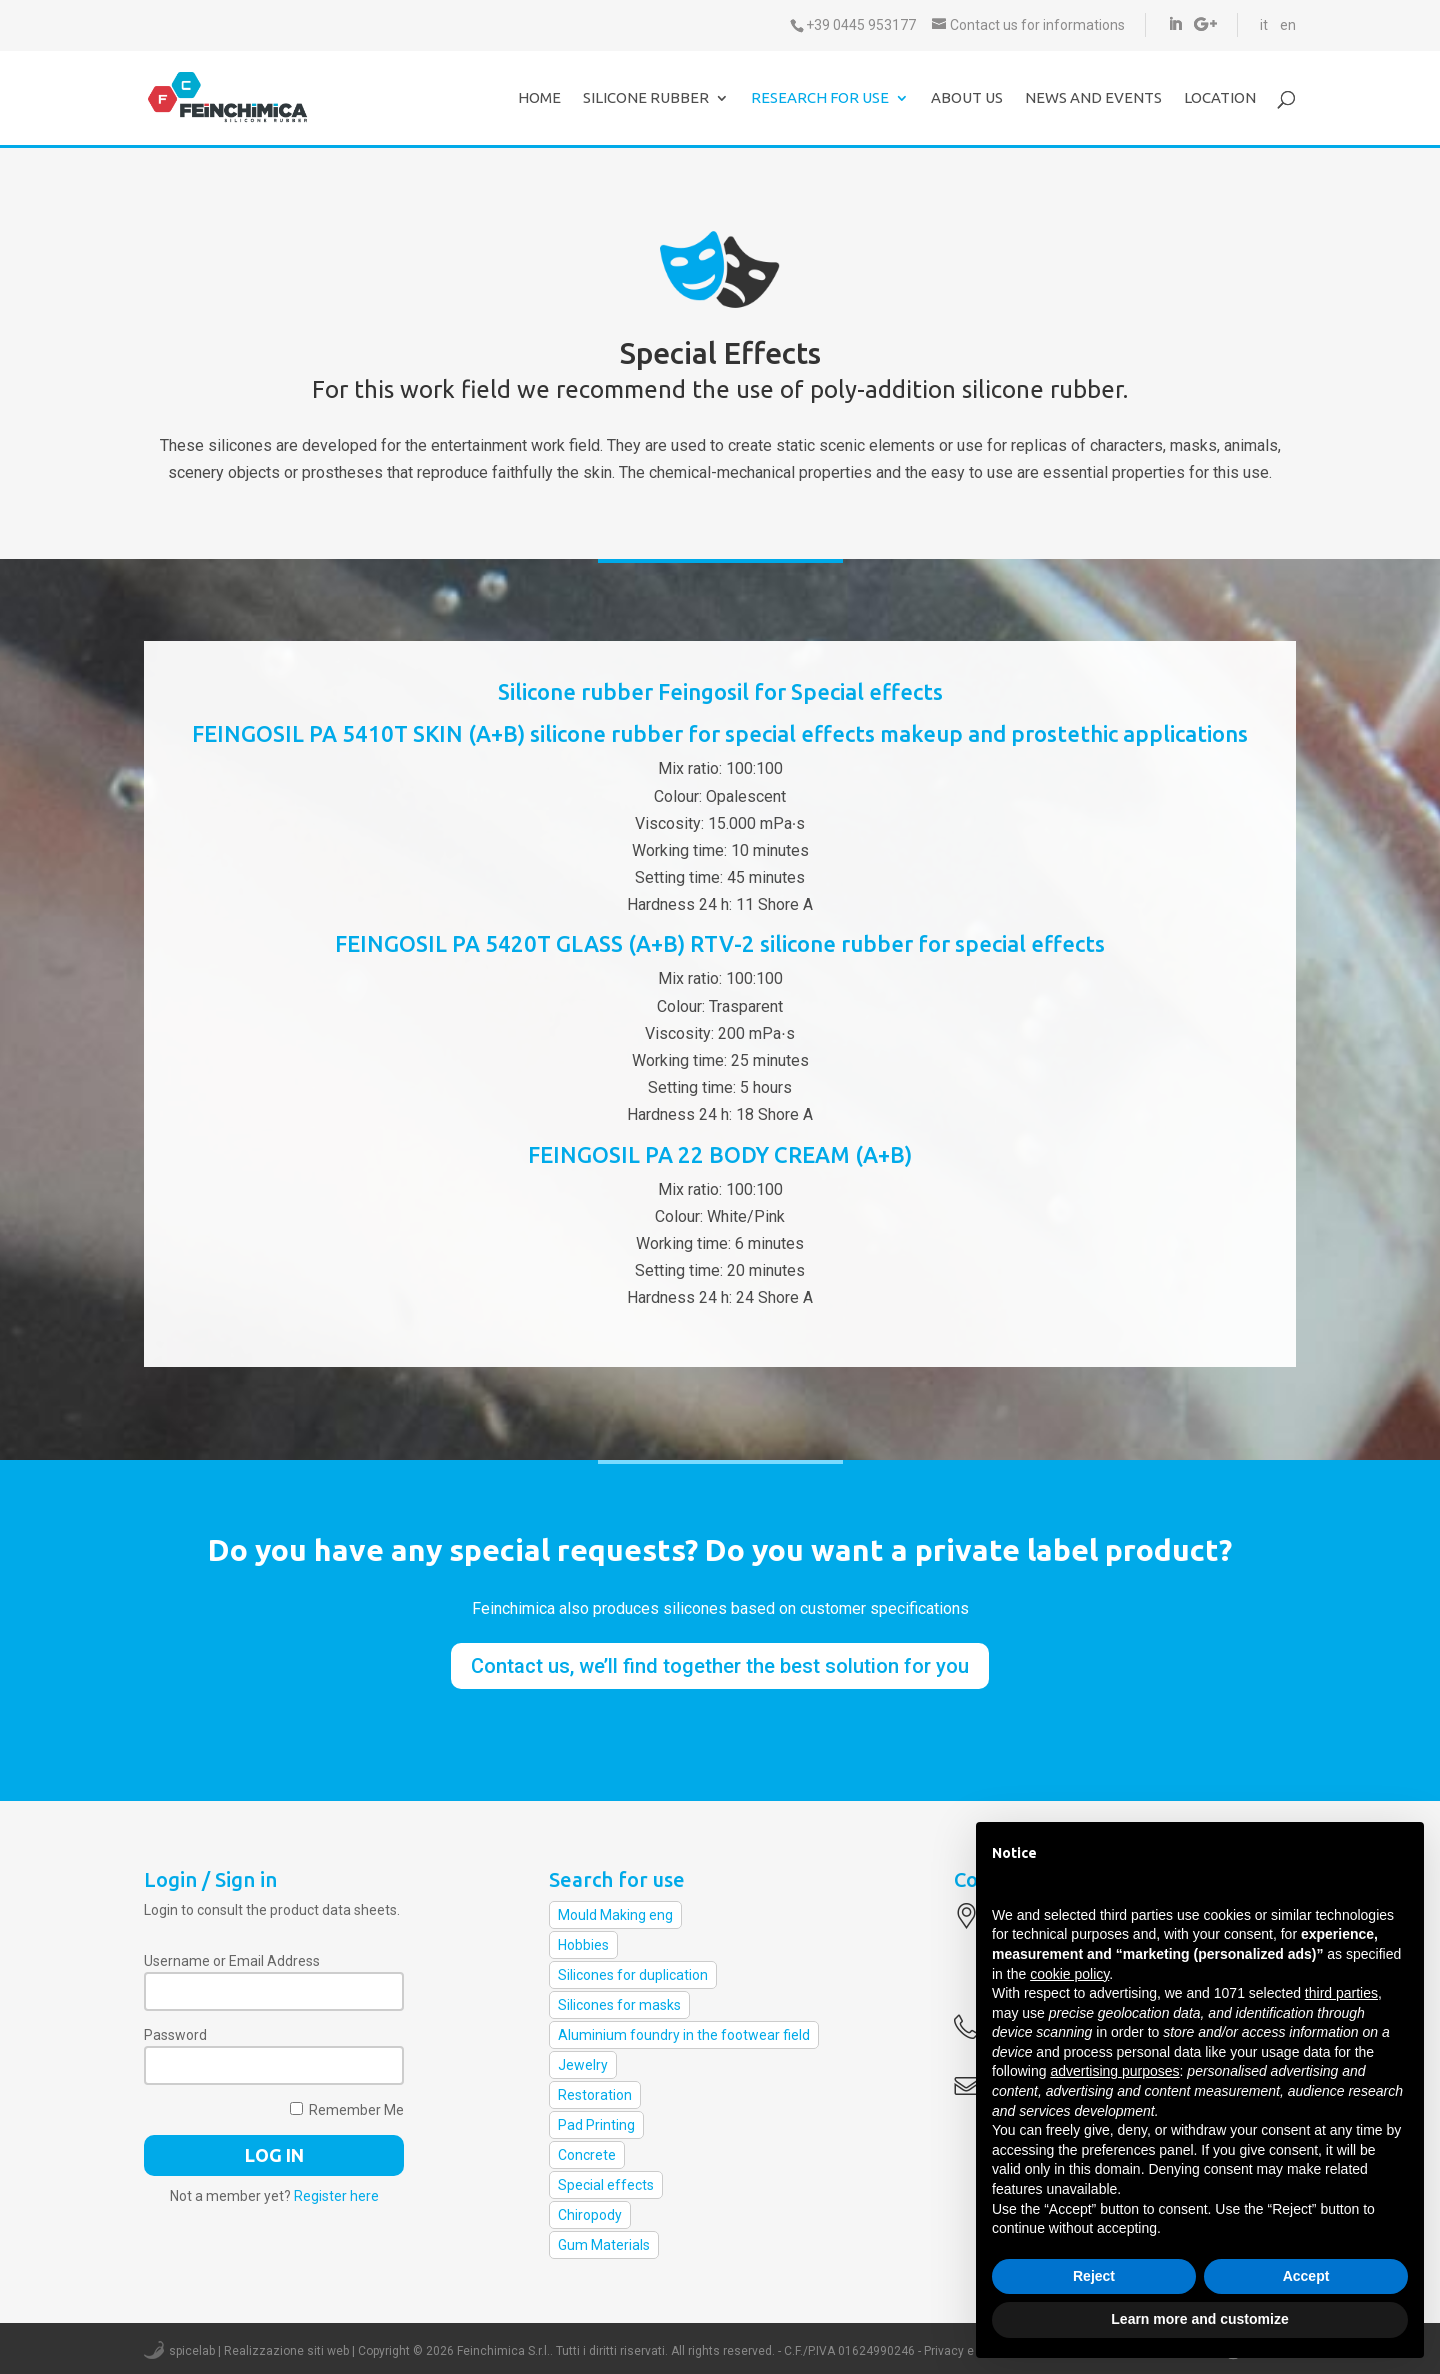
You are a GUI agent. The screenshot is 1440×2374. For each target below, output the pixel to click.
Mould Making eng (615, 1915)
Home (539, 98)
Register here (336, 2196)
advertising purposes (1114, 2071)
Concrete (587, 2155)
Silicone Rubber (646, 98)
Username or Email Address (232, 1961)
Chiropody (590, 2215)
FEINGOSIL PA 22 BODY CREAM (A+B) (720, 1154)
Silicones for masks (619, 2005)
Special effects (606, 2185)
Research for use (820, 98)
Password (175, 2035)
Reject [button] (1094, 2276)
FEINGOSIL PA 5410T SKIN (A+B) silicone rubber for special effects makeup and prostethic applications (720, 733)
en (1288, 25)
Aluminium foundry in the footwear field (684, 2035)
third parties (1341, 1993)
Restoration (595, 2095)
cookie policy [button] (1069, 1974)
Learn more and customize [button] (1199, 2319)
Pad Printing (596, 2125)
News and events (1093, 98)
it (1264, 25)
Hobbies (583, 1945)
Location (1220, 98)
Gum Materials (604, 2245)
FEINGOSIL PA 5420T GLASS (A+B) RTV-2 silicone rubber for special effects (720, 943)
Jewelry (583, 2065)
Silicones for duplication (633, 1975)
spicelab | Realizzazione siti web (259, 2351)
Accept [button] (1306, 2276)
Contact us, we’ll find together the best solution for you (720, 1666)
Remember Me (347, 2110)
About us (967, 98)
